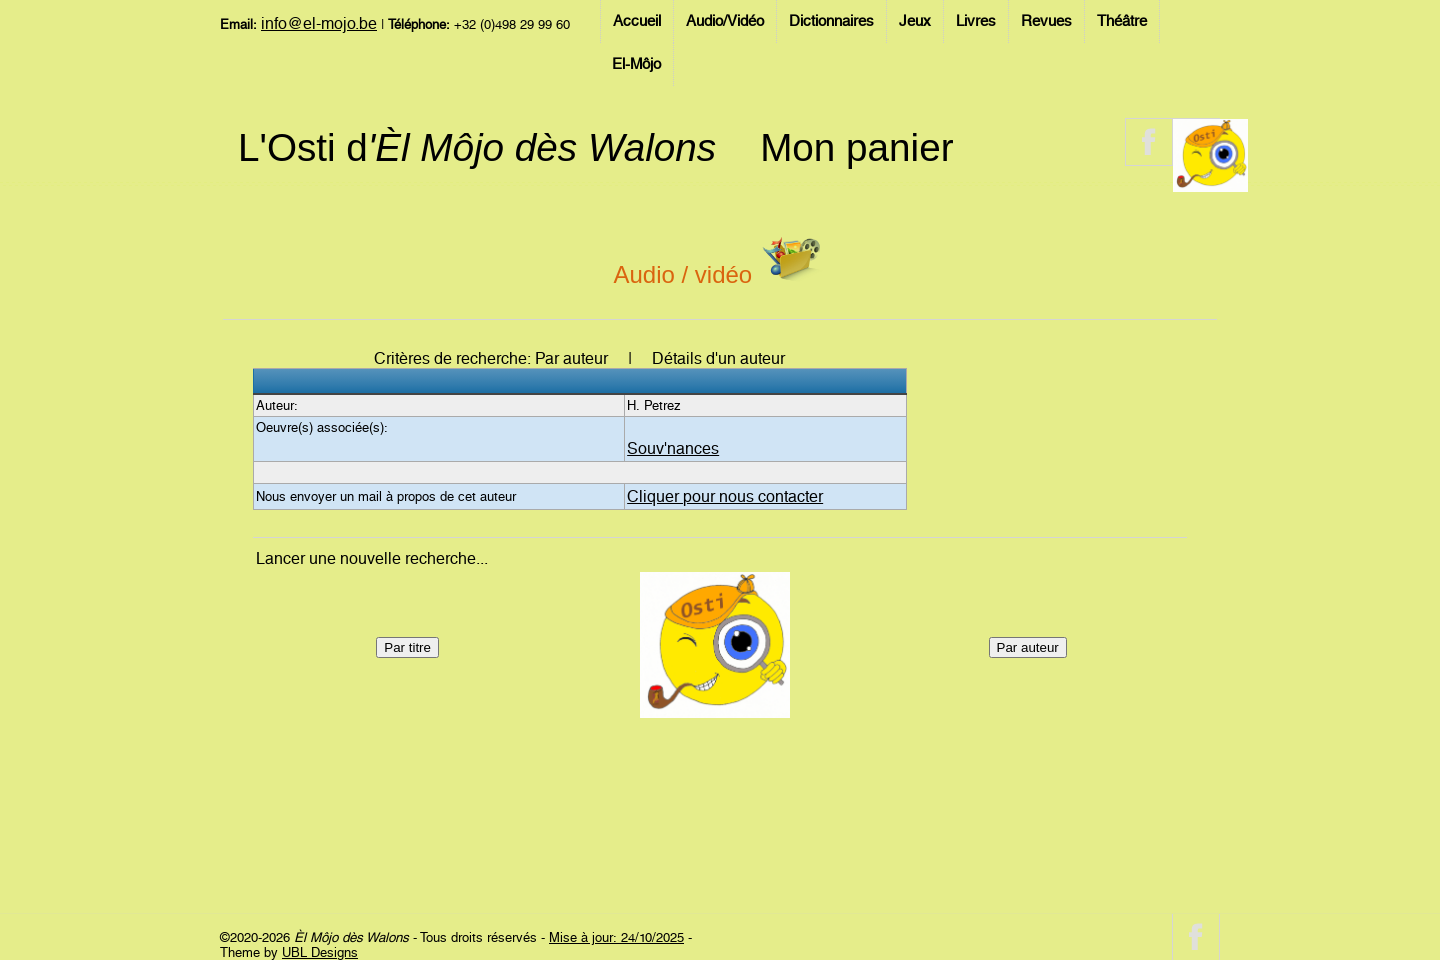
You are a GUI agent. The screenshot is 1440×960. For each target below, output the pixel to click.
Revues (1046, 21)
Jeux (915, 21)
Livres (976, 21)
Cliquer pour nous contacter (725, 496)
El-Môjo (636, 64)
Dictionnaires (831, 21)
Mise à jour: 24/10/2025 (616, 937)
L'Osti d (477, 147)
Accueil (637, 21)
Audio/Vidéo (725, 21)
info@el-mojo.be (319, 23)
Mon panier (856, 147)
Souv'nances (673, 448)
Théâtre (1122, 21)
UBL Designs (320, 952)
